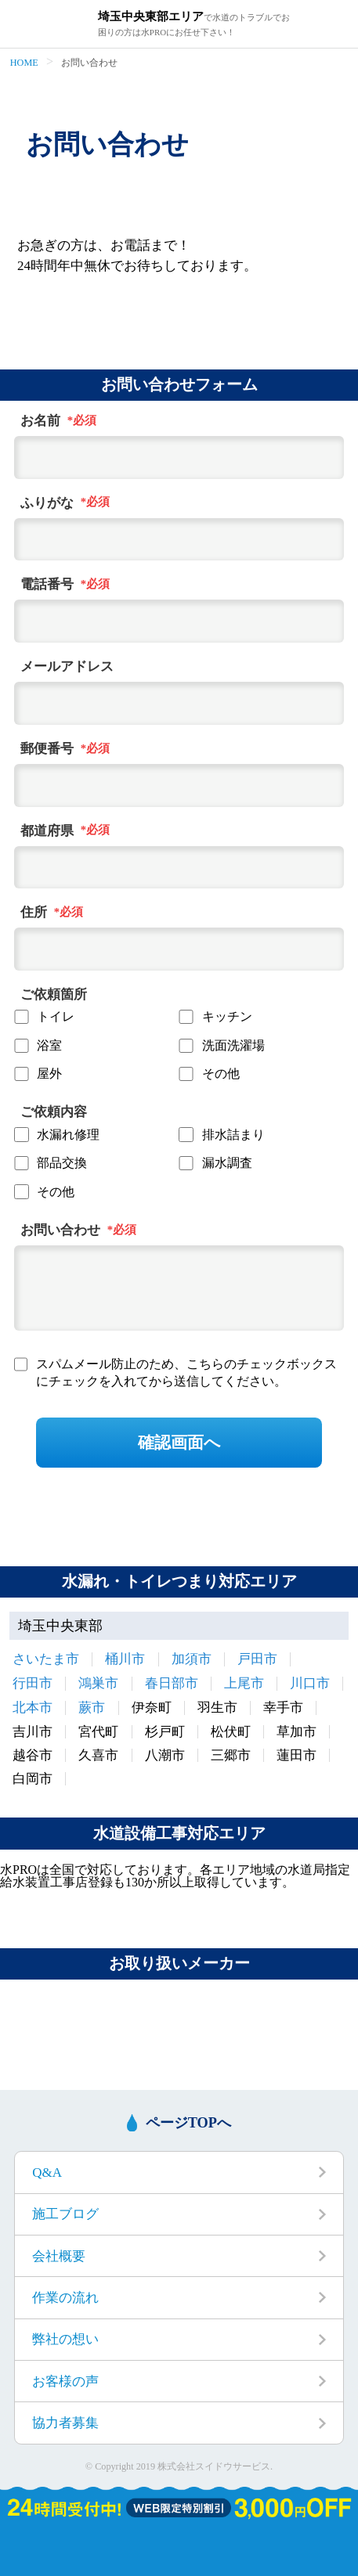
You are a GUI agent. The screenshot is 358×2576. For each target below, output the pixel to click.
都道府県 (47, 831)
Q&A (47, 2172)
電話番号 (47, 585)
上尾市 (244, 1683)
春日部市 (171, 1683)
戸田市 (257, 1659)
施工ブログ (65, 2214)
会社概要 (58, 2256)
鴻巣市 (98, 1683)
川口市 (310, 1683)
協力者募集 (65, 2423)
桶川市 (125, 1659)
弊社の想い (65, 2339)
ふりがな (47, 503)
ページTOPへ (188, 2123)
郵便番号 (47, 749)
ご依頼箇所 (53, 995)
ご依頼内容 (53, 1112)
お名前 (40, 421)
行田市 (32, 1683)
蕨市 (91, 1707)
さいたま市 (46, 1659)
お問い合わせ (60, 1230)
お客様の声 (65, 2381)
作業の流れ (65, 2297)
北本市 (32, 1707)
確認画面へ (179, 1442)
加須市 (192, 1659)
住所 (33, 913)
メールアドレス (67, 667)
